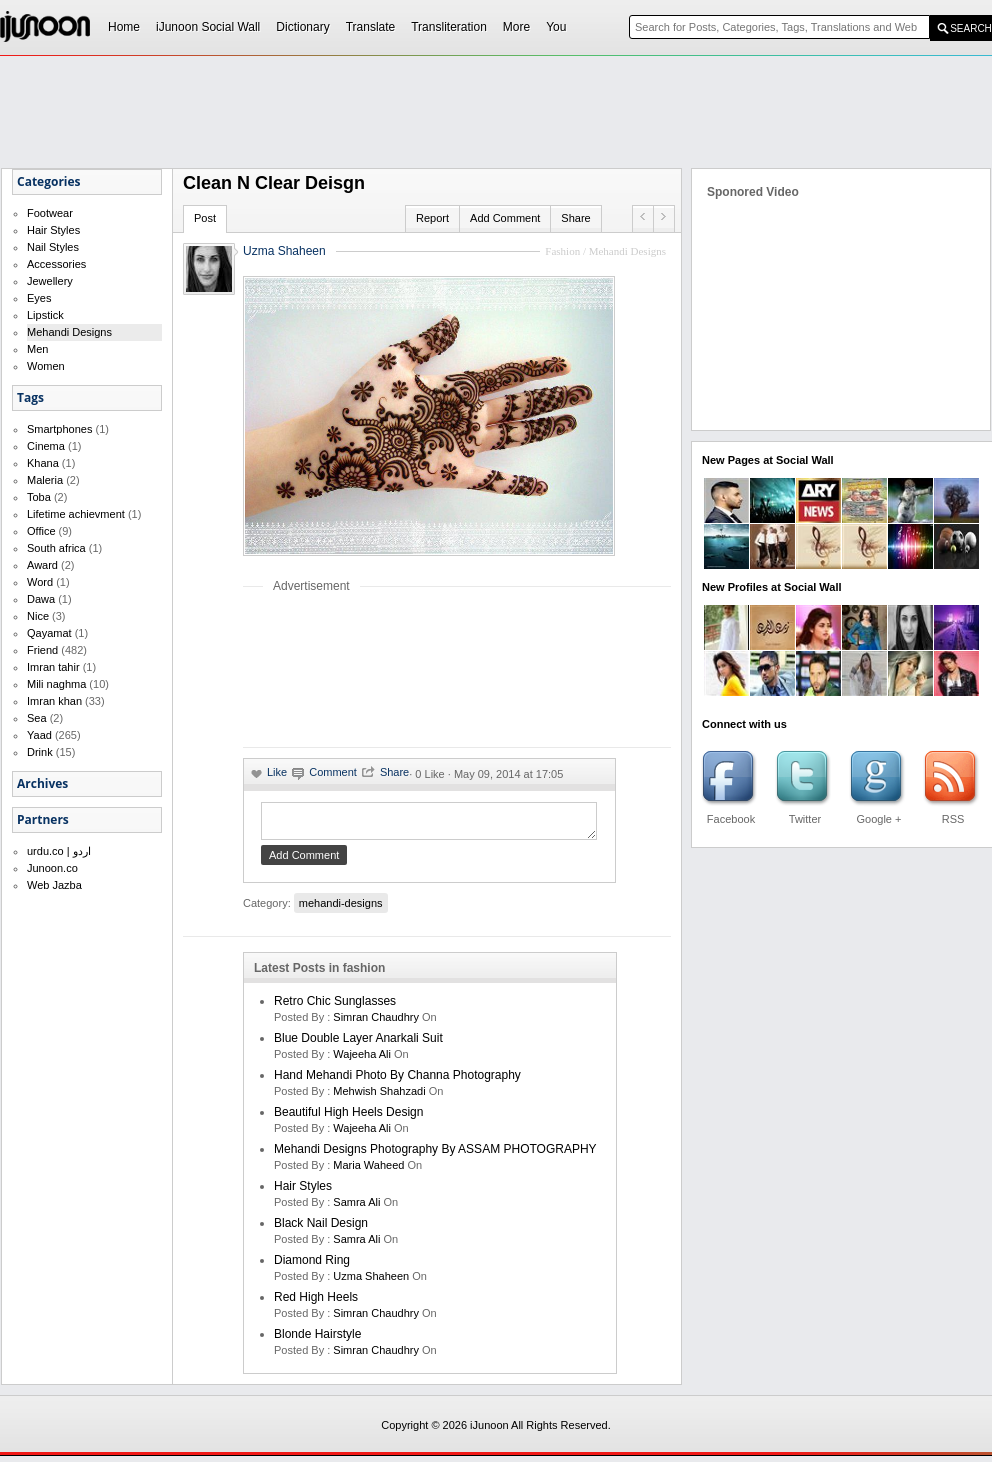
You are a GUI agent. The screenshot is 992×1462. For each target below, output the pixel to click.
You (556, 27)
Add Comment (505, 218)
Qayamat (49, 633)
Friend (42, 650)
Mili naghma (56, 684)
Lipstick (45, 315)
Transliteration (449, 27)
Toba (39, 497)
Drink (40, 752)
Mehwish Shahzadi (379, 1097)
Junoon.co (52, 868)
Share (575, 218)
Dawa (41, 599)
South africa (56, 548)
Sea (37, 718)
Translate (371, 27)
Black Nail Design (321, 1229)
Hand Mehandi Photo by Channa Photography (397, 1081)
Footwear (50, 213)
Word (40, 582)
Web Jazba (54, 885)
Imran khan (54, 701)
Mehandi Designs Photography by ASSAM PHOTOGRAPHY (435, 1155)
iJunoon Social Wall (208, 27)
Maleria (45, 480)
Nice (38, 616)
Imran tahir (53, 667)
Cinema (46, 446)
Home (124, 27)
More (516, 27)
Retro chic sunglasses (335, 1007)
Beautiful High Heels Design (348, 1118)
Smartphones (59, 429)
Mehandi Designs (69, 332)
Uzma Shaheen (284, 251)
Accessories (56, 264)
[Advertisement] (309, 669)
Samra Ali (356, 1208)
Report (432, 218)
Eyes (39, 298)
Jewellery (50, 281)
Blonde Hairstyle (317, 1340)
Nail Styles (53, 247)
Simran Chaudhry (376, 1023)
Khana (43, 463)
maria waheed (368, 1171)
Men (37, 349)
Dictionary (302, 27)
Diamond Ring (312, 1266)
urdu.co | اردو (59, 851)
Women (46, 366)
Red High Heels (316, 1303)
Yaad (39, 735)
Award (42, 565)
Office (41, 531)
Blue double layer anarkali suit (358, 1044)
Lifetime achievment (76, 514)
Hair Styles (53, 230)
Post (205, 218)
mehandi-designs (341, 909)
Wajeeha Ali (362, 1060)
